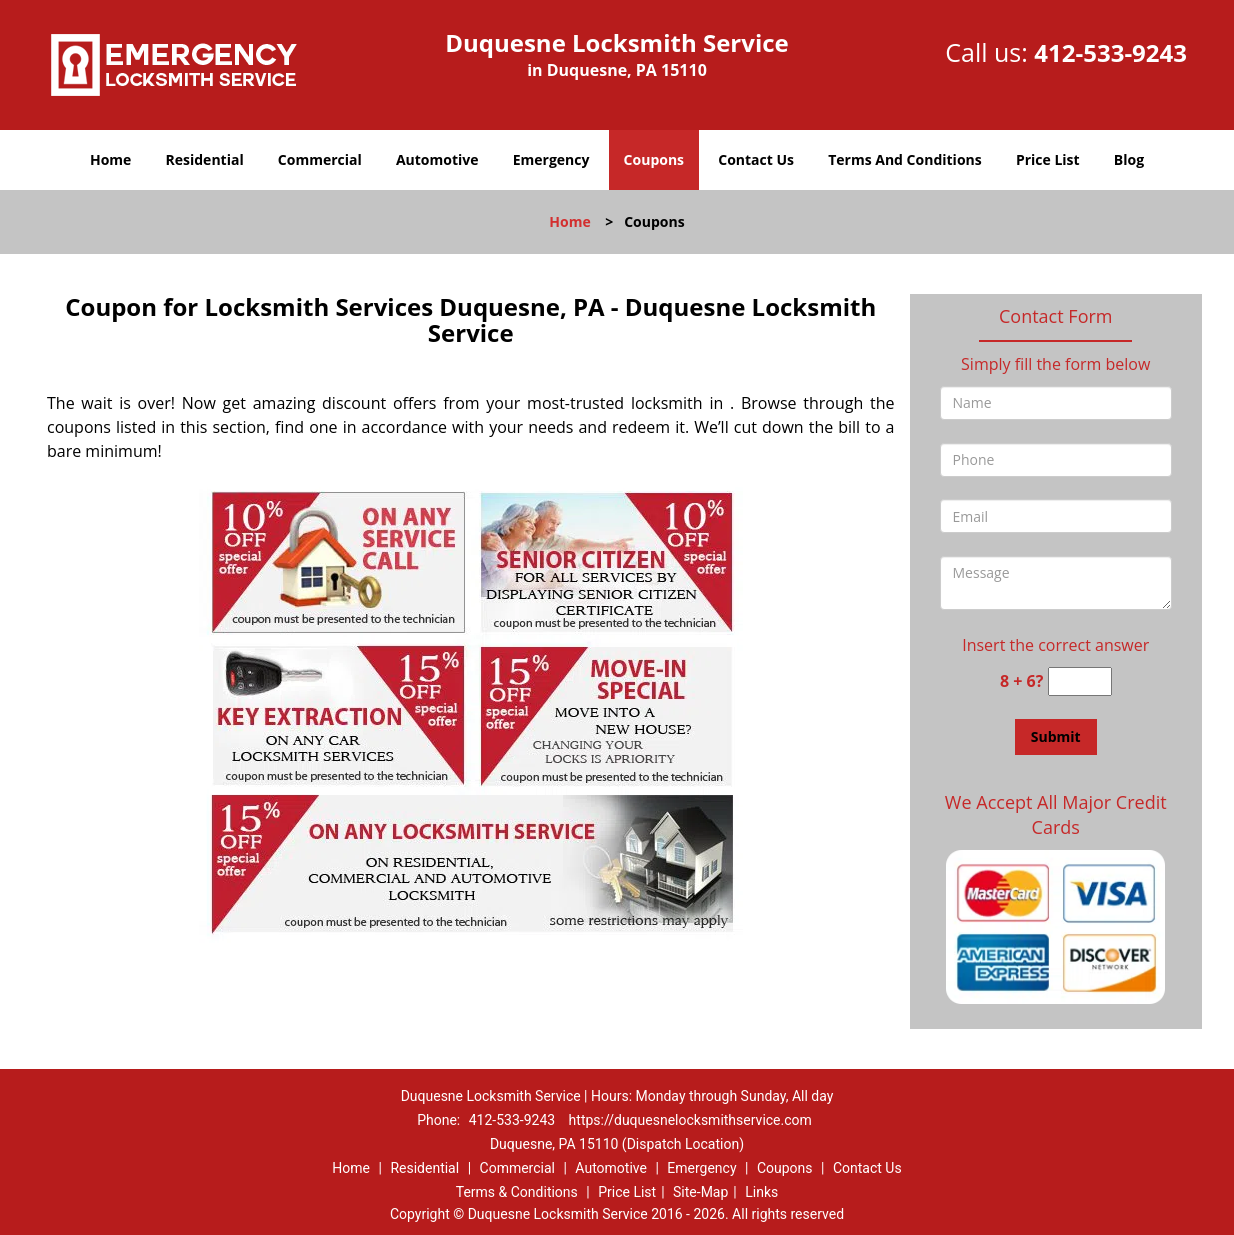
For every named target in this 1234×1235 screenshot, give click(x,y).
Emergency (551, 159)
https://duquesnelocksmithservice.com (690, 1120)
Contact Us (756, 159)
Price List (1048, 159)
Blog (1129, 159)
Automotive (437, 159)
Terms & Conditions (517, 1192)
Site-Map (700, 1192)
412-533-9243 (1110, 52)
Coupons (654, 159)
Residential (205, 159)
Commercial (320, 159)
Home (110, 159)
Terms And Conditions (905, 159)
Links (761, 1192)
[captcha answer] (1080, 681)
